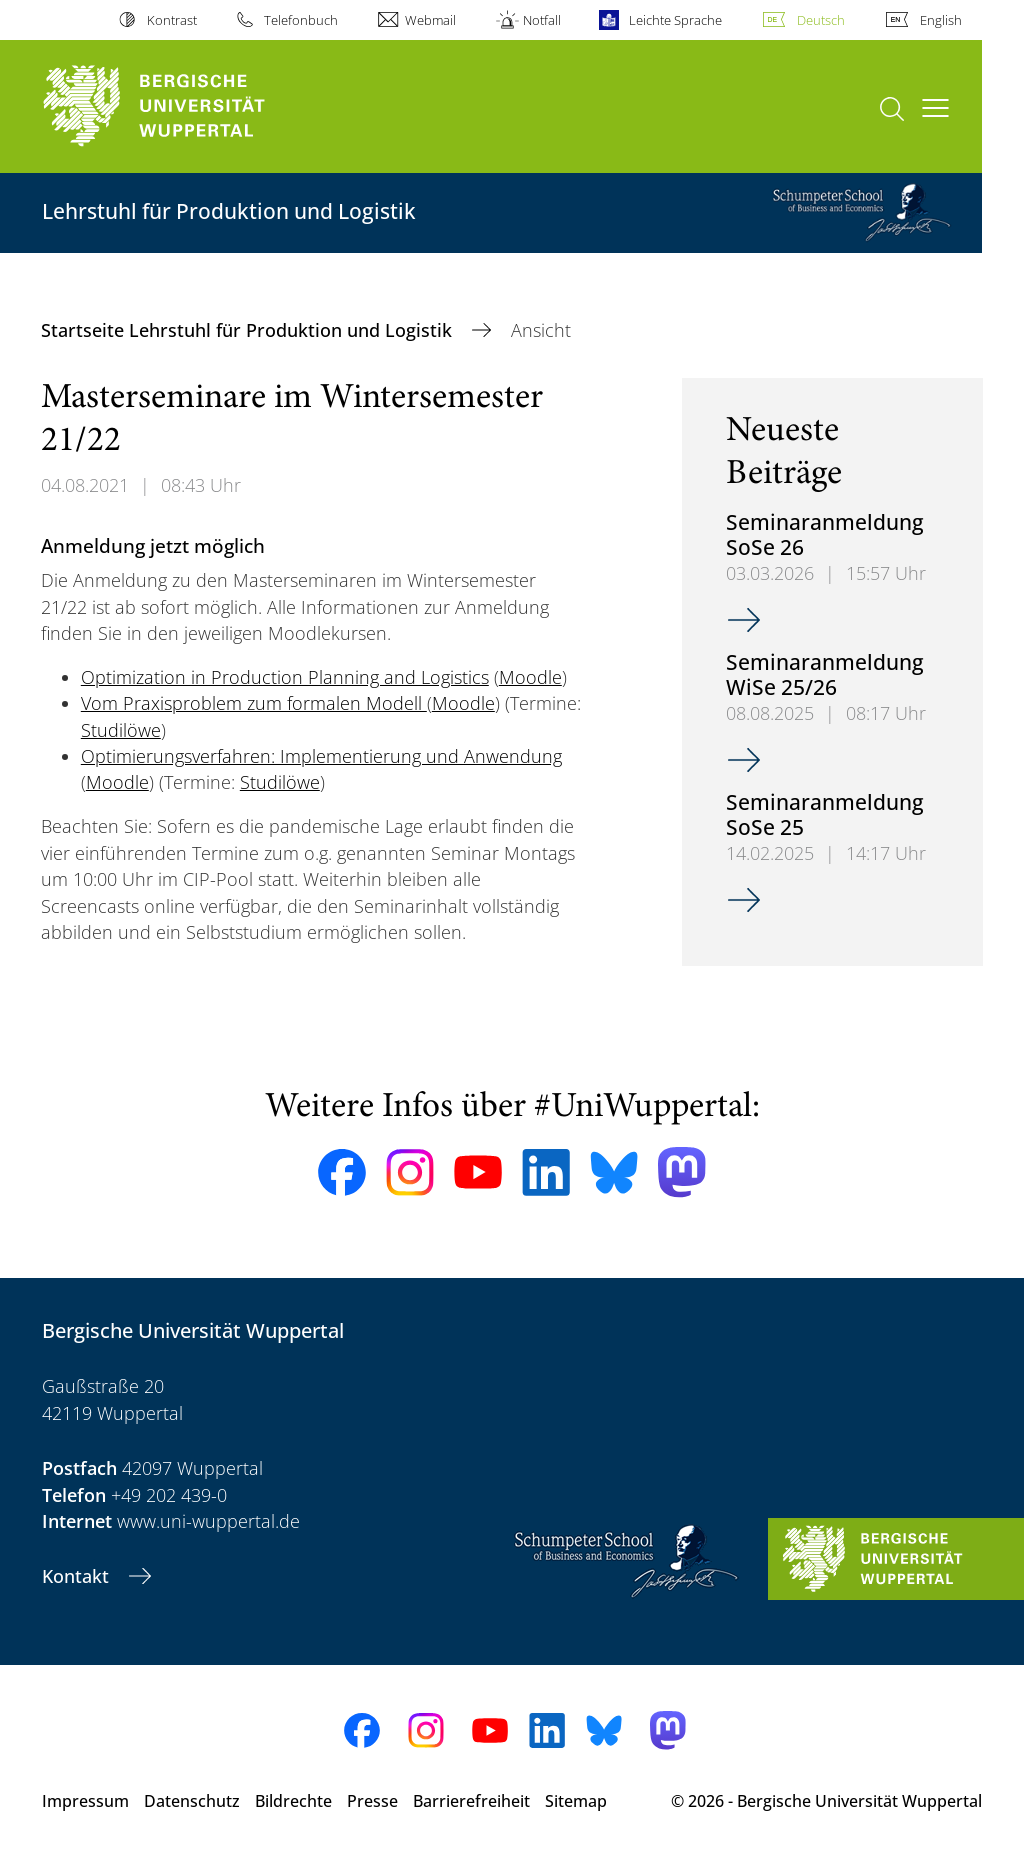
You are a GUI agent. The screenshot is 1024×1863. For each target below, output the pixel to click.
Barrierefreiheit (471, 1801)
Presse (372, 1801)
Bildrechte (293, 1801)
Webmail (430, 20)
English (941, 20)
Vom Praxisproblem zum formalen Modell (254, 703)
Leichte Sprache (675, 20)
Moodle (530, 677)
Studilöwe (121, 730)
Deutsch (821, 20)
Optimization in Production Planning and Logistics (285, 677)
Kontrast (172, 20)
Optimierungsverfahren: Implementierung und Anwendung (321, 756)
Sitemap (576, 1801)
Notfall (542, 20)
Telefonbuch (301, 20)
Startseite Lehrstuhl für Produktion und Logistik (249, 330)
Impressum (85, 1801)
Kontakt (78, 1576)
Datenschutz (192, 1801)
